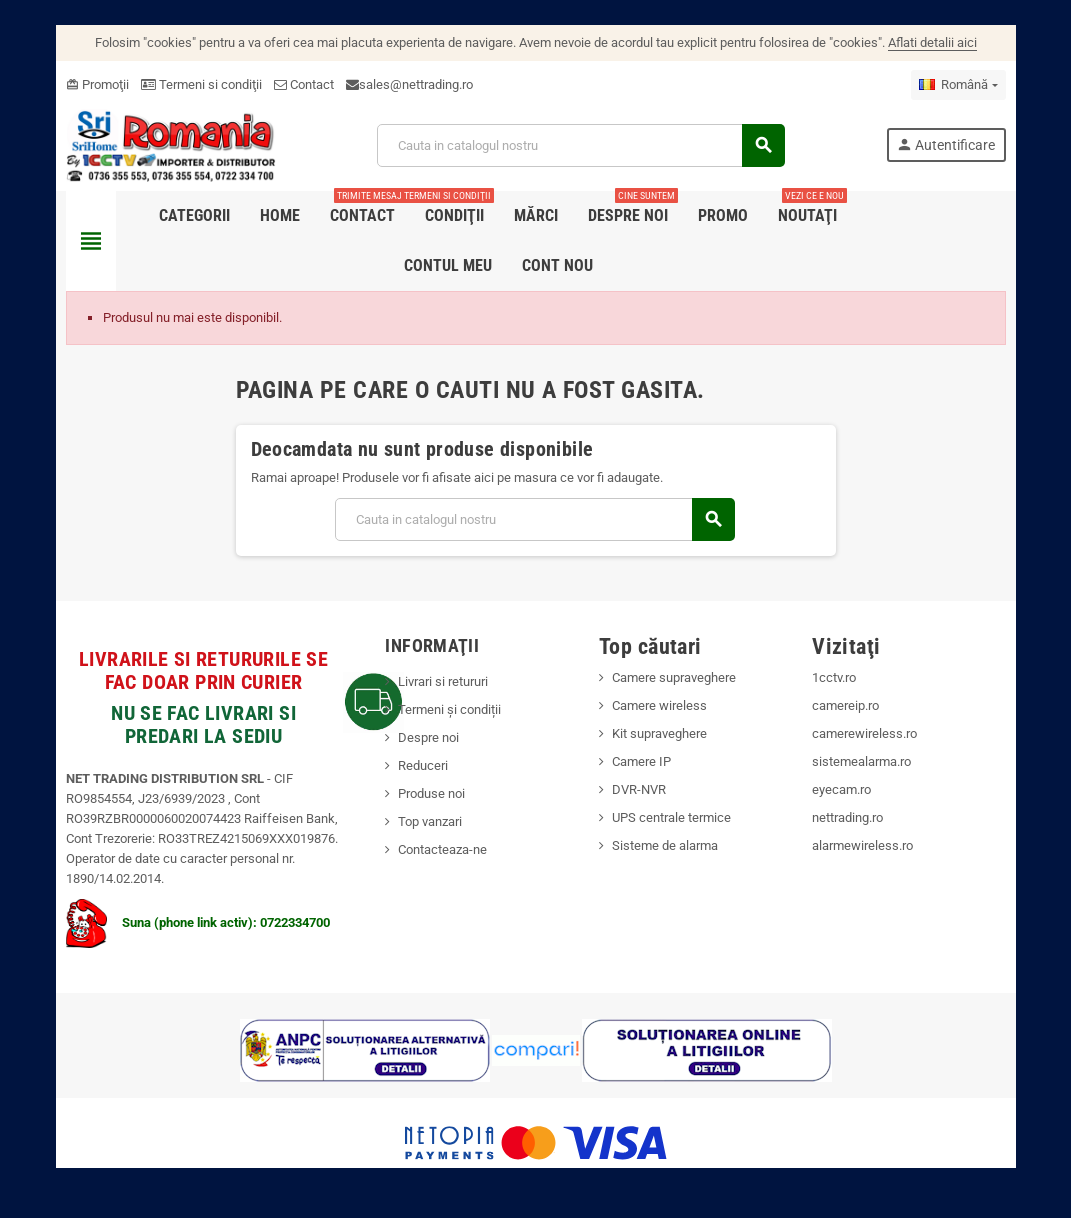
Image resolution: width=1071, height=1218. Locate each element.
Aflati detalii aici (932, 42)
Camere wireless (659, 705)
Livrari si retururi (443, 681)
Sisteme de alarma (665, 845)
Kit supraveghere (659, 733)
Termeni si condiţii (201, 84)
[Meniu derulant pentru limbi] (958, 85)
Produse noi (431, 793)
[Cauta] (580, 145)
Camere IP (641, 761)
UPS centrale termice (671, 817)
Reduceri (423, 765)
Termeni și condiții (449, 709)
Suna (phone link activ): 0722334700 (198, 922)
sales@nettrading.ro (416, 84)
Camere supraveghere (674, 677)
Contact (304, 84)
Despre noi (428, 737)
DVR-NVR (639, 789)
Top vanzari (430, 821)
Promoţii (97, 84)
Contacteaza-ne (442, 849)
